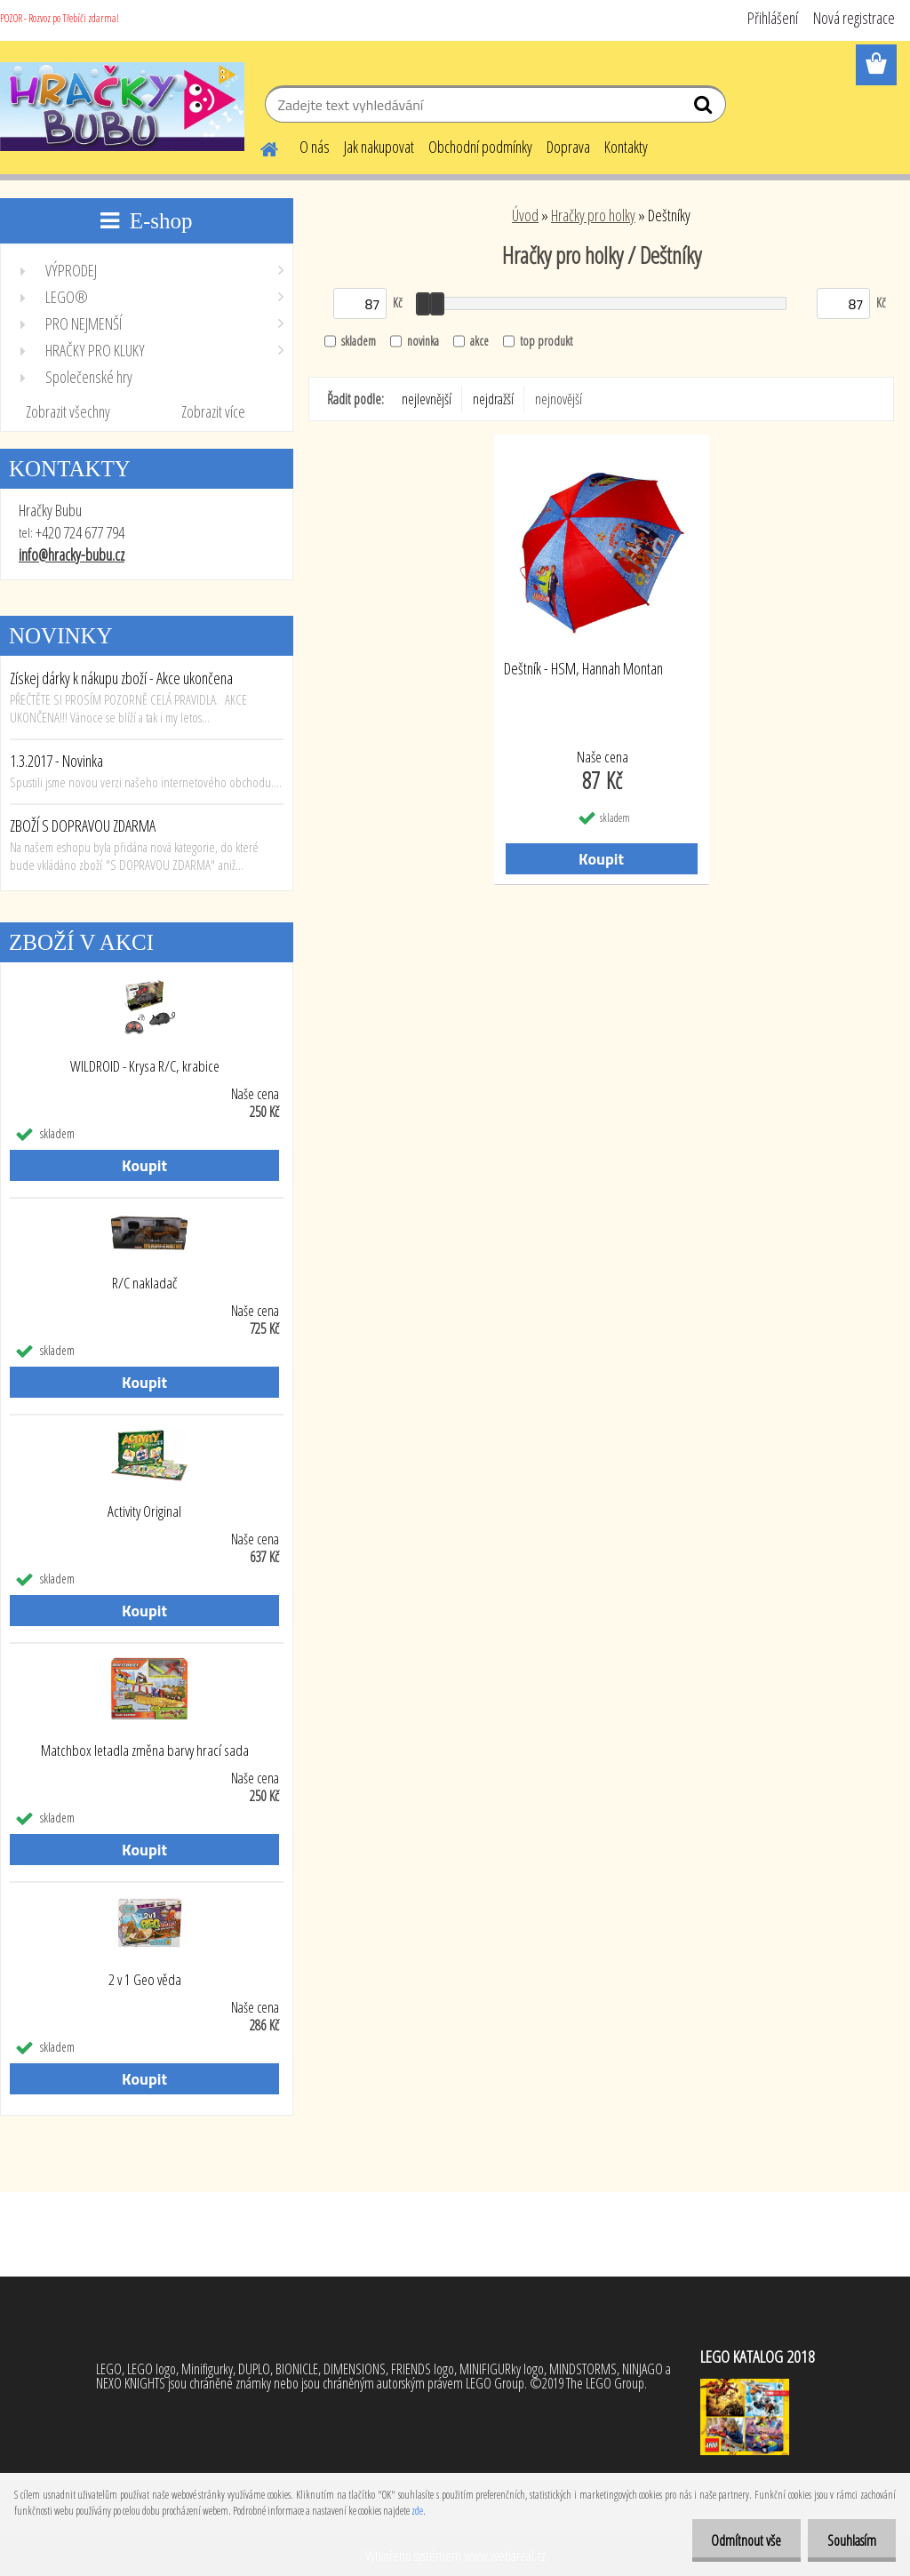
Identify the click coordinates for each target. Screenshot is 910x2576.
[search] (705, 108)
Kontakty (626, 146)
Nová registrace (854, 17)
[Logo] (122, 106)
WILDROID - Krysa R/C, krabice (145, 1066)
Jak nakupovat (379, 146)
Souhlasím (849, 2540)
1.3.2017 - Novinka (56, 760)
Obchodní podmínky (480, 146)
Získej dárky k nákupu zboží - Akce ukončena (121, 678)
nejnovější (558, 399)
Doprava (568, 146)
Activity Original (144, 1511)
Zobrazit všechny (68, 411)
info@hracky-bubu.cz (71, 554)
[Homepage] (258, 146)
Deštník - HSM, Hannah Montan (583, 669)
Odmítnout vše (738, 2540)
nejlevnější (426, 399)
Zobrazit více (213, 411)
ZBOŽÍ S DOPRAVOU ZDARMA (83, 825)
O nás (314, 146)
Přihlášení (772, 17)
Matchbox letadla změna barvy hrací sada (145, 1750)
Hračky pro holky (593, 215)
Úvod (525, 215)
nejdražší (493, 399)
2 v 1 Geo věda (144, 1980)
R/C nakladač (144, 1283)
